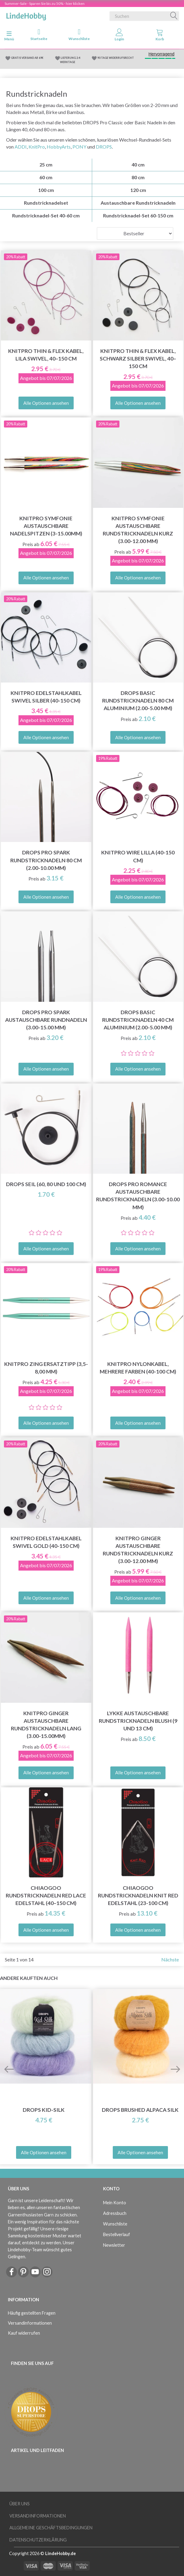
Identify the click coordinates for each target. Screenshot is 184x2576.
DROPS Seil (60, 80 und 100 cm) (46, 1184)
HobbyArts (59, 146)
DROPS (104, 146)
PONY (79, 146)
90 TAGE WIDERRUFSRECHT (115, 57)
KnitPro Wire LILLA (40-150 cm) (138, 856)
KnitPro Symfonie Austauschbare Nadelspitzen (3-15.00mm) (46, 526)
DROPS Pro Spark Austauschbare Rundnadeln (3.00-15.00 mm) (46, 1020)
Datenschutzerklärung (38, 2539)
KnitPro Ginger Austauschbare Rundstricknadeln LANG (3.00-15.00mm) (46, 1724)
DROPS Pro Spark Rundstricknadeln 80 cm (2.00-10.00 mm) (46, 860)
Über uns (19, 2503)
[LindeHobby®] (26, 15)
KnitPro (36, 146)
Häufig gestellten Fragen (31, 2313)
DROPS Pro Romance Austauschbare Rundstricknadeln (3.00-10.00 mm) (138, 1195)
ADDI (21, 146)
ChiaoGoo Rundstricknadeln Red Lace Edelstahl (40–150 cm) (46, 1895)
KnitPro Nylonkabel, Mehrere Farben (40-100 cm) (138, 1368)
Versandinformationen (30, 2323)
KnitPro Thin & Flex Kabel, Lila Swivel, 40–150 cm (46, 355)
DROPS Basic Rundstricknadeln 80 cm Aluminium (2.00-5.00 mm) (138, 700)
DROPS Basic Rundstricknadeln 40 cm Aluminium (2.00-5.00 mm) (138, 1020)
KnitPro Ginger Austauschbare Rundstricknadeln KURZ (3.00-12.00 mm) (138, 1549)
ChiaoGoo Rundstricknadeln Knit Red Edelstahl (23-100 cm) (138, 1895)
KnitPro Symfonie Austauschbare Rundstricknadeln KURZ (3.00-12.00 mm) (138, 529)
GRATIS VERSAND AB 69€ (27, 57)
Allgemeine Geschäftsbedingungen (50, 2527)
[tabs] (159, 36)
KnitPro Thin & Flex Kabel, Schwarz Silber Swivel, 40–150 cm (138, 358)
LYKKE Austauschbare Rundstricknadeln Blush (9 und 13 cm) (138, 1721)
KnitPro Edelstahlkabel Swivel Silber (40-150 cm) (46, 697)
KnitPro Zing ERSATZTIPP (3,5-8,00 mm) (46, 1368)
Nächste (170, 1959)
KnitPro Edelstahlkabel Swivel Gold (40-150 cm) (46, 1542)
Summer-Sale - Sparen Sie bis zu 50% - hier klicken (45, 3)
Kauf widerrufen (24, 2333)
